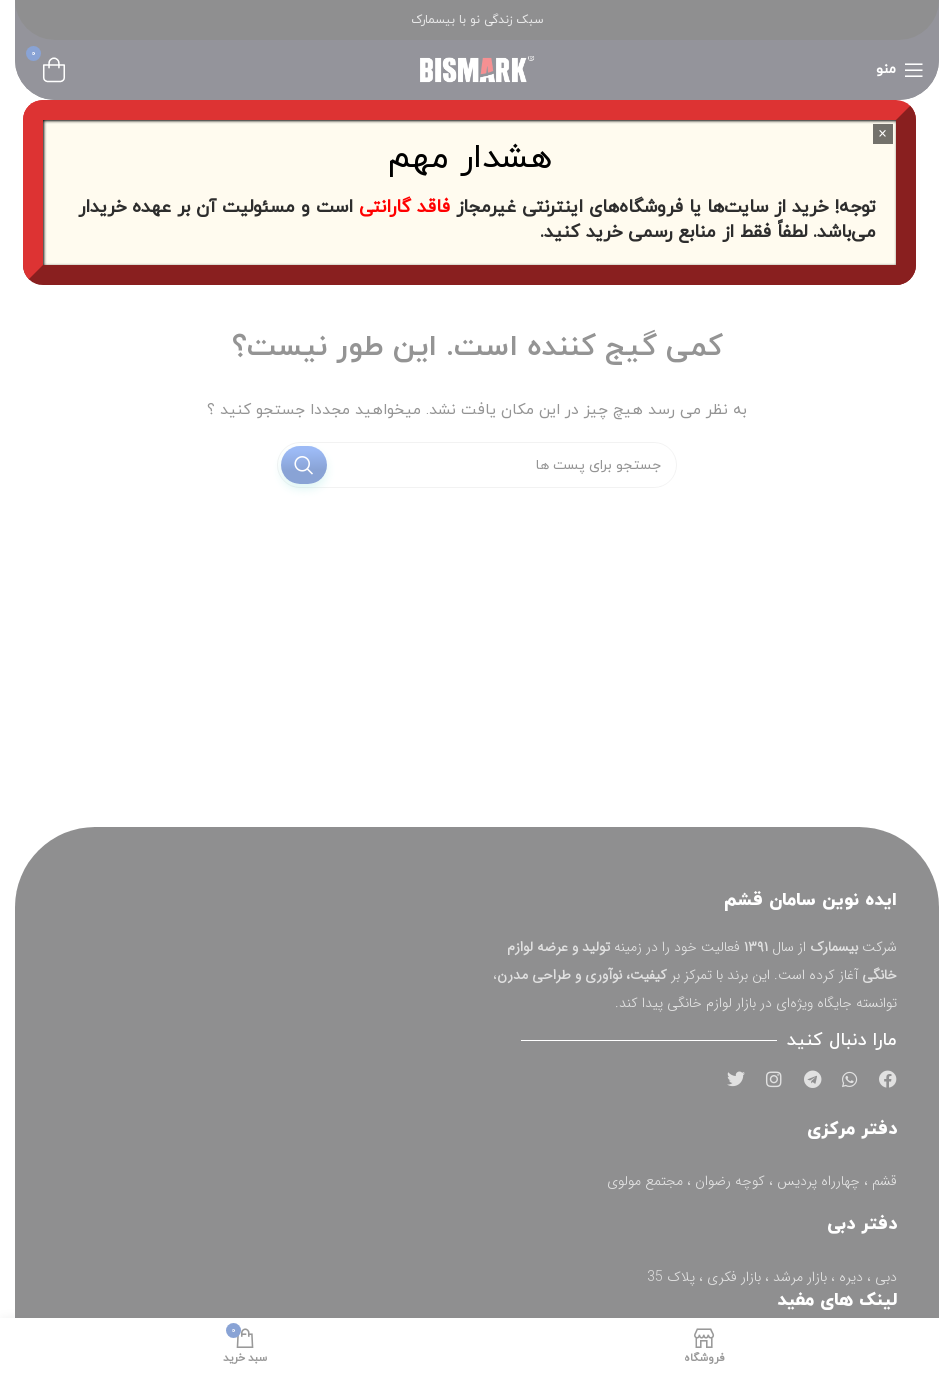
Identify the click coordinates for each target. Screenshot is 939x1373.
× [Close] (882, 133)
